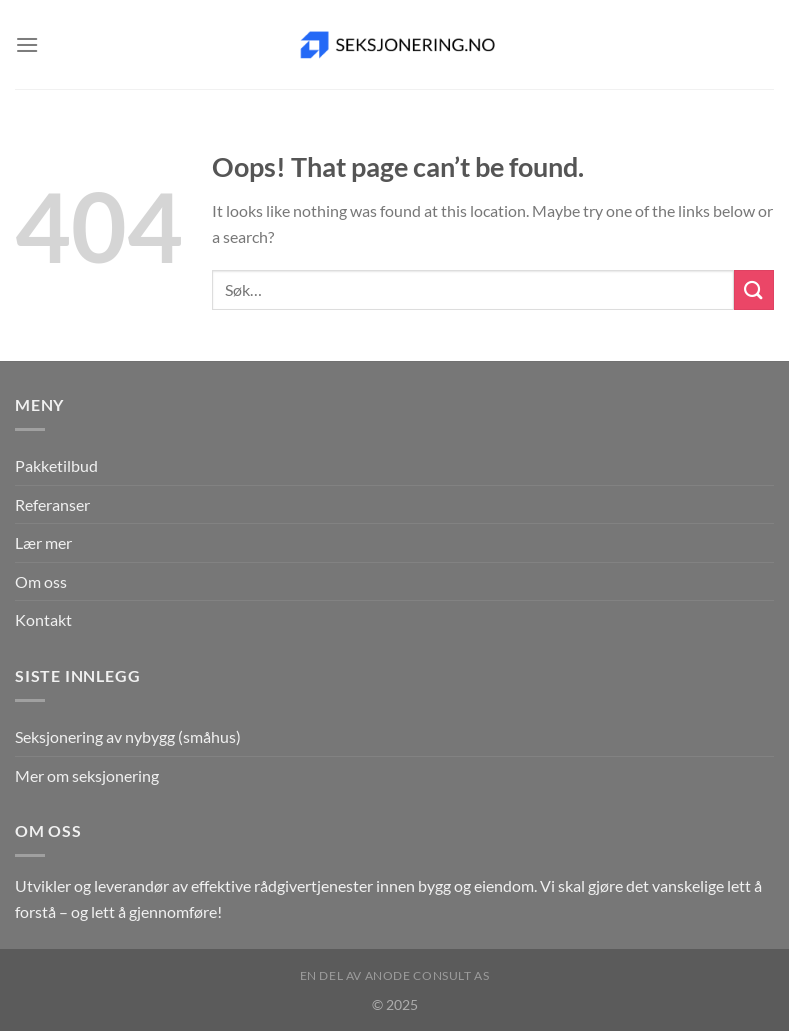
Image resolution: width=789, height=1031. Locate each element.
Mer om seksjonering (87, 775)
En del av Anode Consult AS (395, 975)
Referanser (52, 504)
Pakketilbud (56, 465)
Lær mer (43, 542)
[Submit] (754, 289)
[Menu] (27, 44)
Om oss (41, 581)
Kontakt (43, 619)
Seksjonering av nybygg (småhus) (128, 736)
